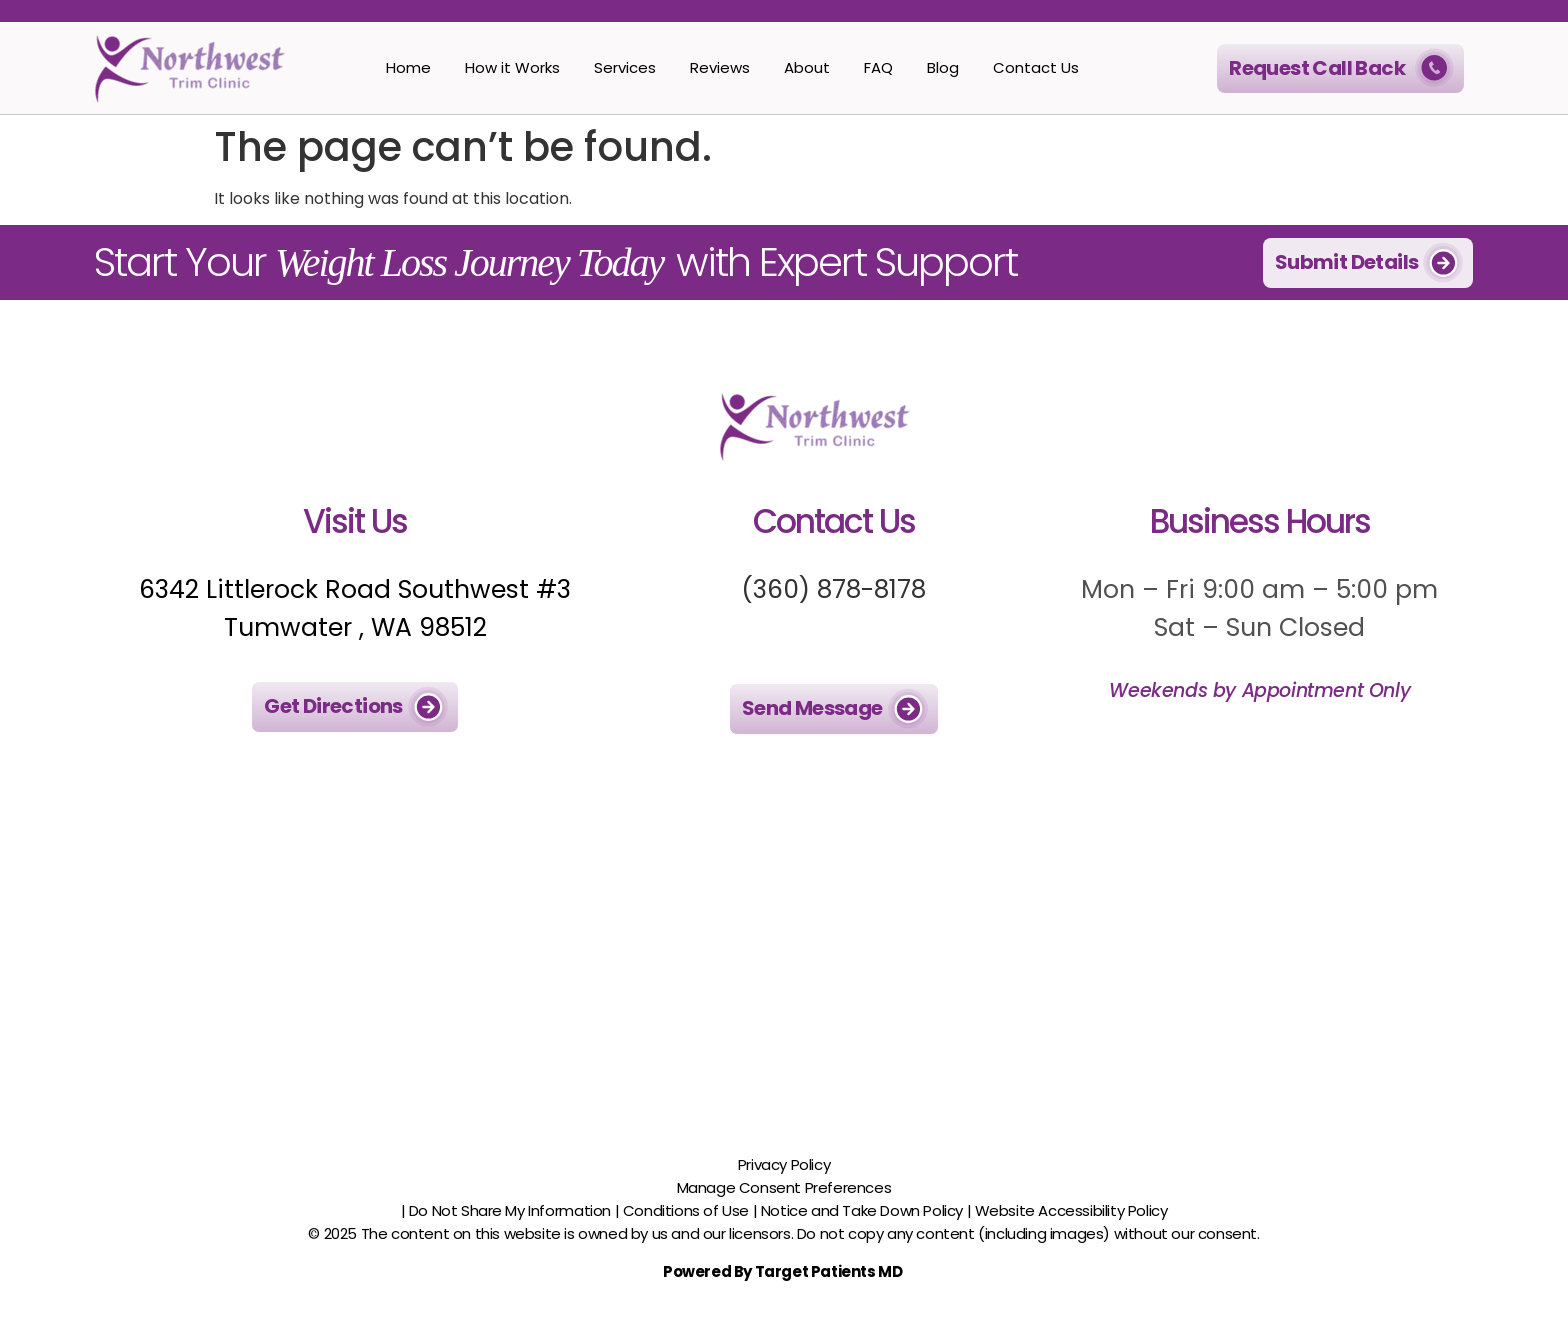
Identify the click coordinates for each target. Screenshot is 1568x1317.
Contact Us (1036, 67)
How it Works (512, 67)
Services (625, 67)
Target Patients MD (830, 1271)
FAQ (878, 67)
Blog (943, 67)
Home (408, 67)
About (807, 67)
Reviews (720, 67)
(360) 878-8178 (833, 589)
